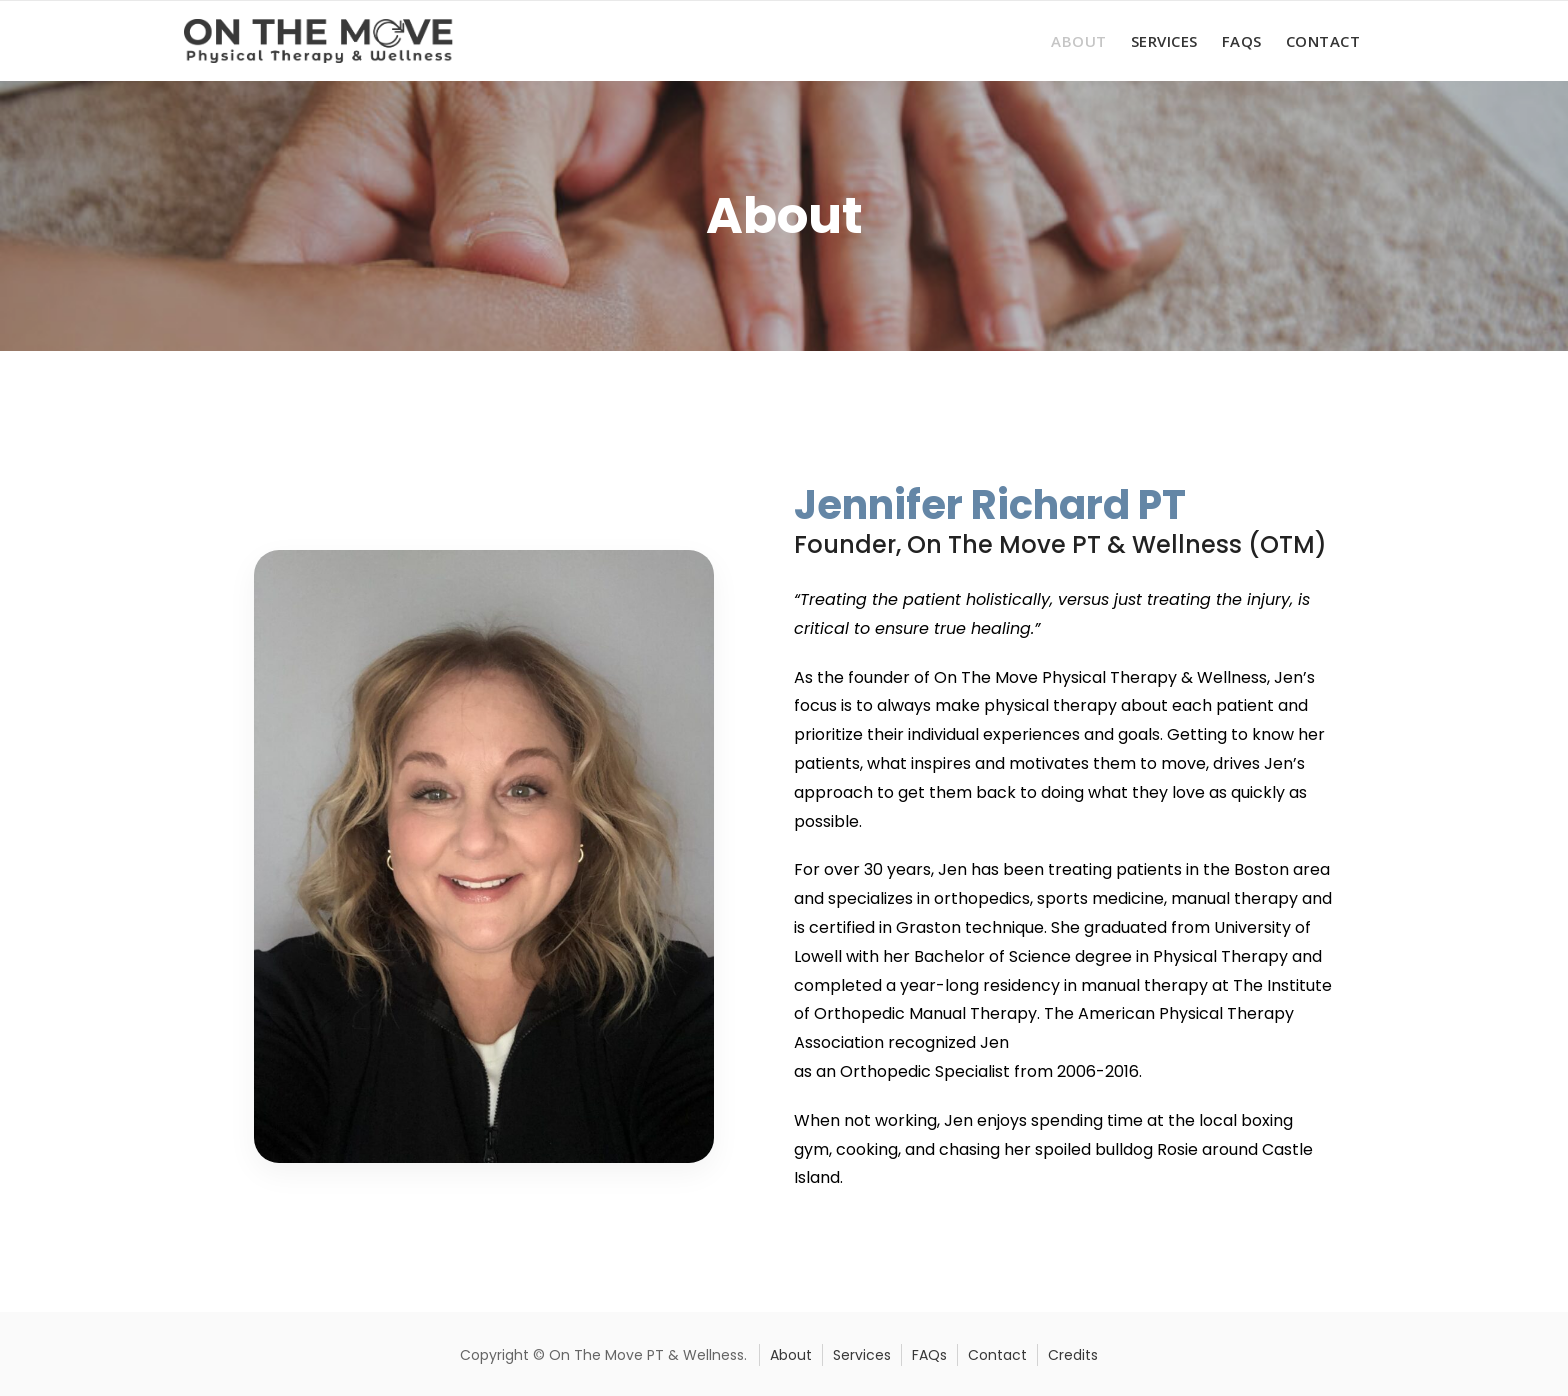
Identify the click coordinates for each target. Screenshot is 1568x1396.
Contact (1323, 41)
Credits (1073, 1355)
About (1079, 41)
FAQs (1242, 41)
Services (1164, 41)
